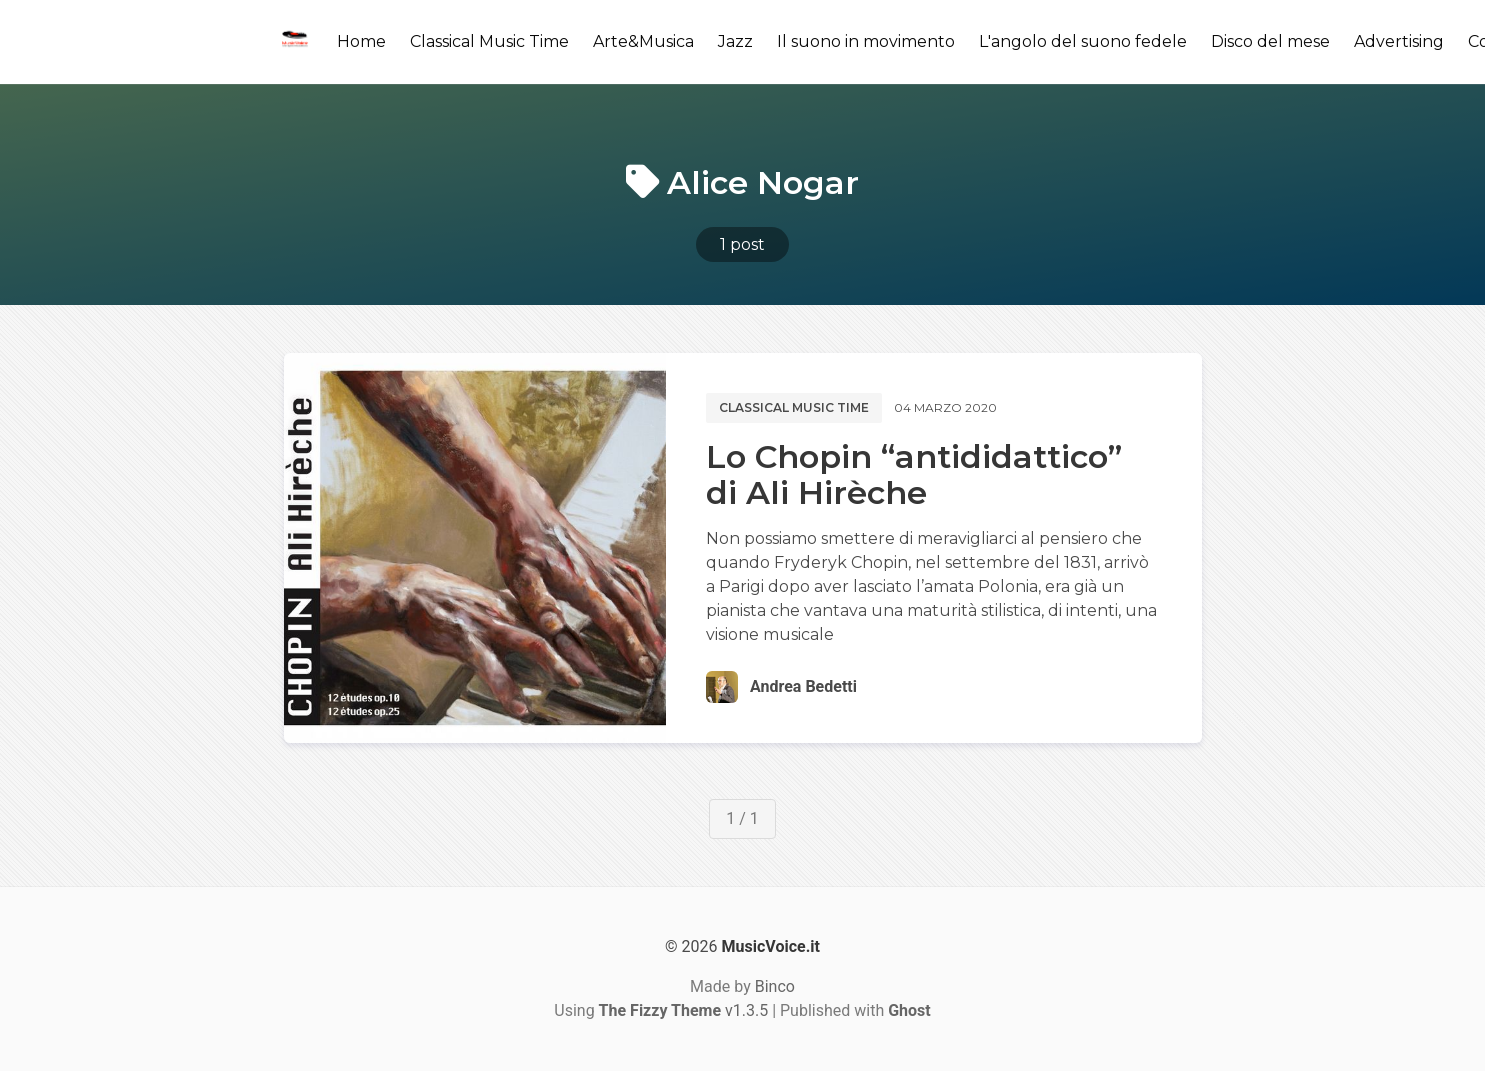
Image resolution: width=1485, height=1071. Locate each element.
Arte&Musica (643, 41)
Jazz (735, 41)
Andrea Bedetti (803, 686)
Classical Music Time (489, 41)
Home (361, 41)
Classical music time (794, 407)
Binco (775, 986)
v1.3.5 (684, 1010)
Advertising (1399, 41)
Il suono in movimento (866, 41)
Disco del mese (1270, 41)
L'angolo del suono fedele (1083, 41)
